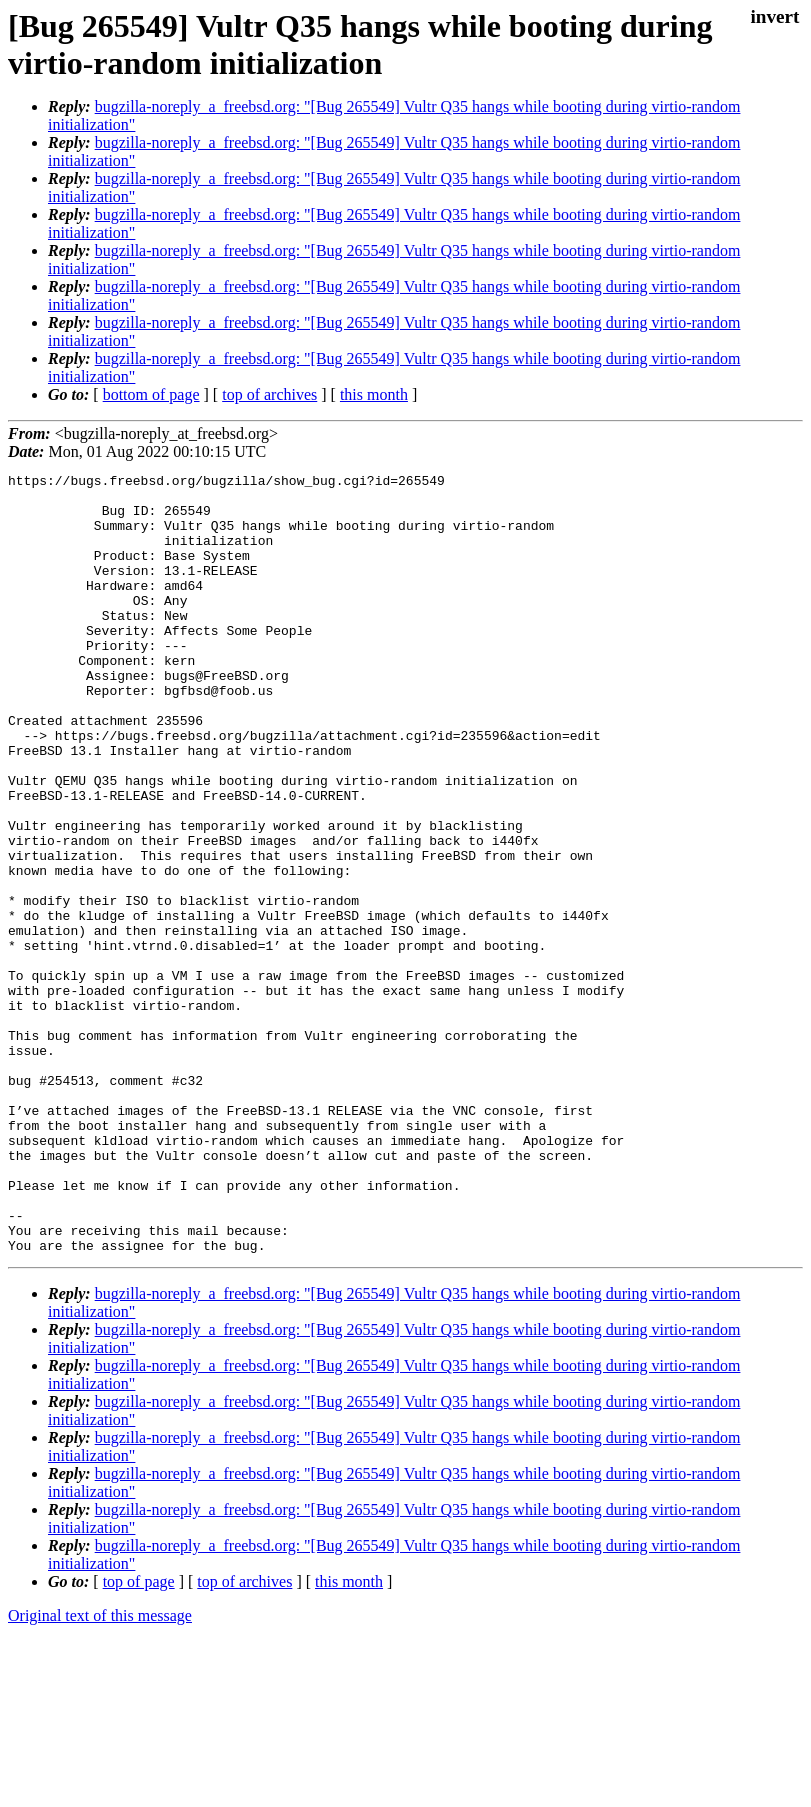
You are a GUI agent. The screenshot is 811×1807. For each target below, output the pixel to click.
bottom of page (151, 394)
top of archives (269, 394)
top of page (139, 1737)
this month (374, 394)
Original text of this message (100, 1771)
